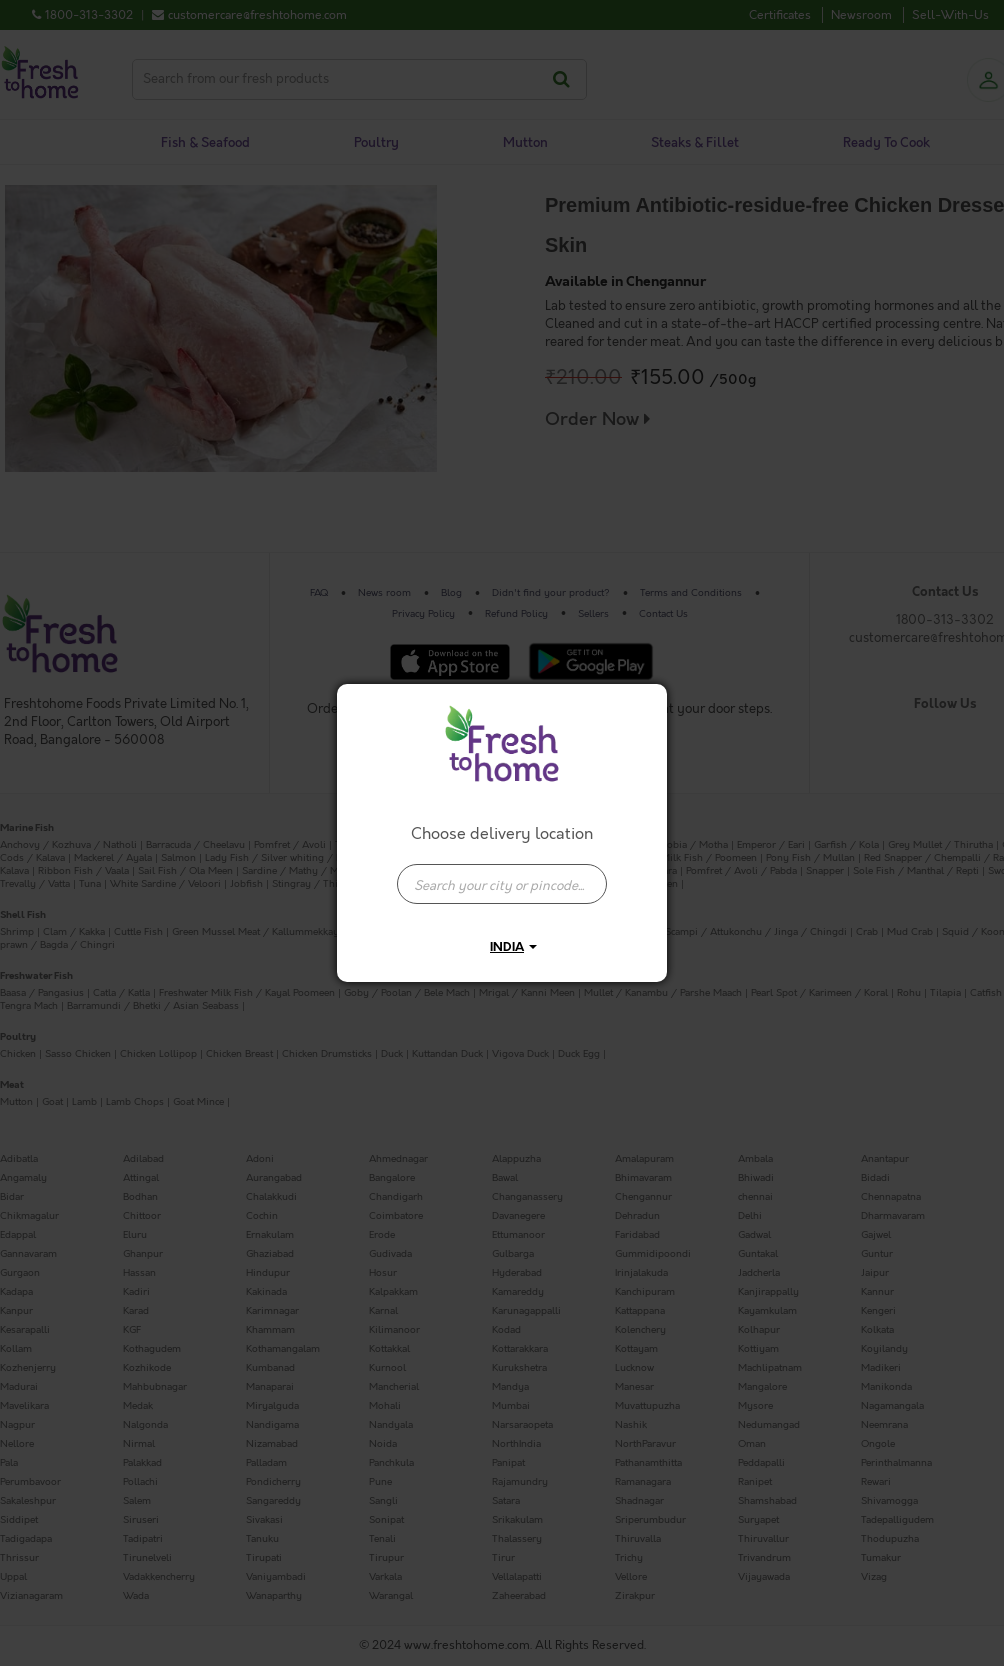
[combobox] (502, 874)
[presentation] (502, 884)
